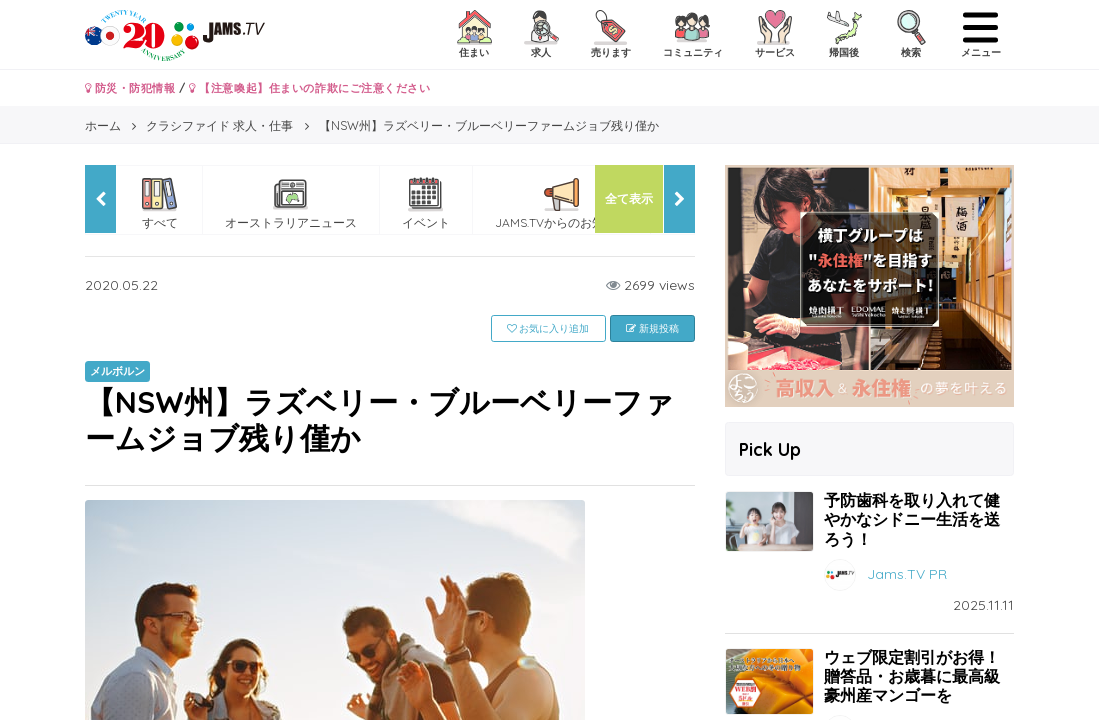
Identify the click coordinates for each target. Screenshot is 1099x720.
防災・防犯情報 (130, 88)
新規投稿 (652, 328)
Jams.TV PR (907, 573)
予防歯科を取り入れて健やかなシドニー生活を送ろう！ (912, 519)
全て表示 (629, 198)
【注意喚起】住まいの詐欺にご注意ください (309, 88)
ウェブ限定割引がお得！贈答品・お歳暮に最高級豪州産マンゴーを (912, 676)
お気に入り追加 (548, 328)
